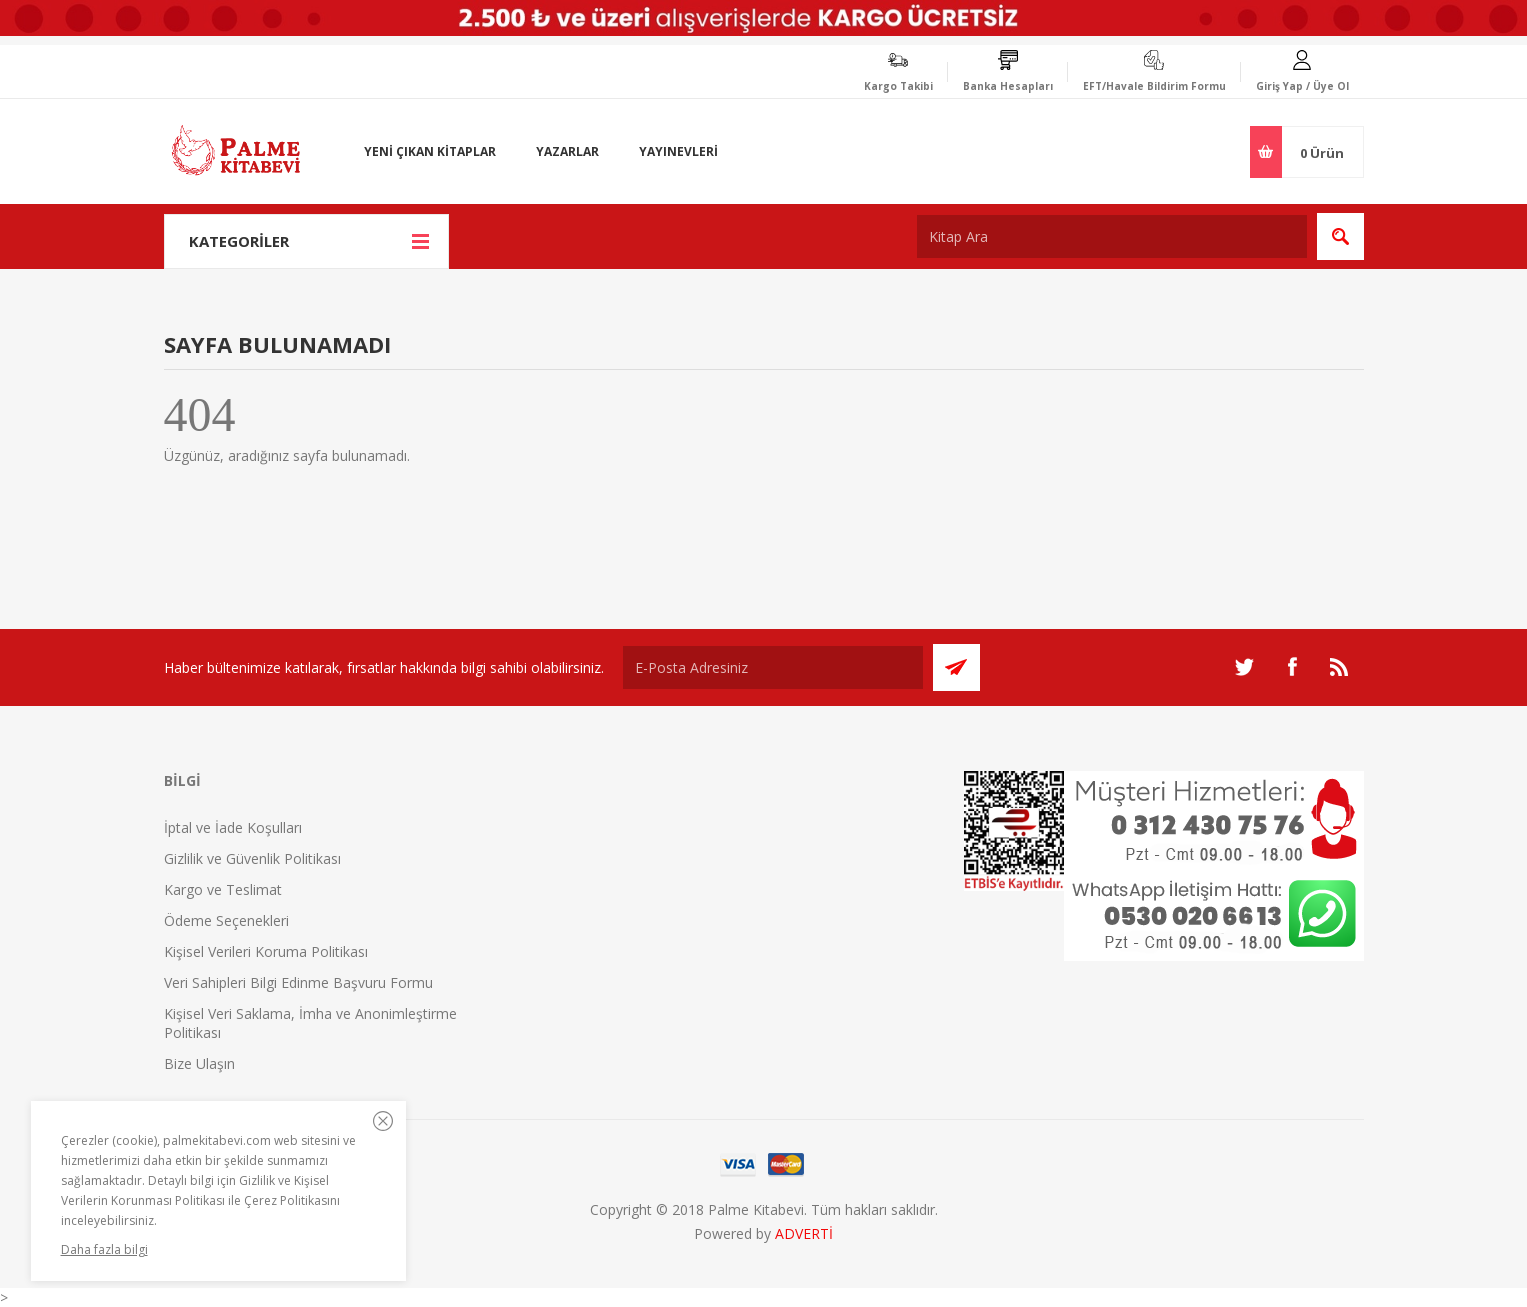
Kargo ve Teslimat (223, 889)
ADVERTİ (804, 1233)
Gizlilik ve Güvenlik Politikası (252, 858)
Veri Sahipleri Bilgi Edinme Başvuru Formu (298, 982)
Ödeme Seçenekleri (226, 920)
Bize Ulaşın (199, 1063)
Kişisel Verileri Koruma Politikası (266, 951)
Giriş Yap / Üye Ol (1302, 86)
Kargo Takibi (898, 86)
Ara (1340, 236)
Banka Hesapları (1008, 86)
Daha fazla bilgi (104, 1249)
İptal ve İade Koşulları (233, 827)
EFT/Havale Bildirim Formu (1154, 86)
